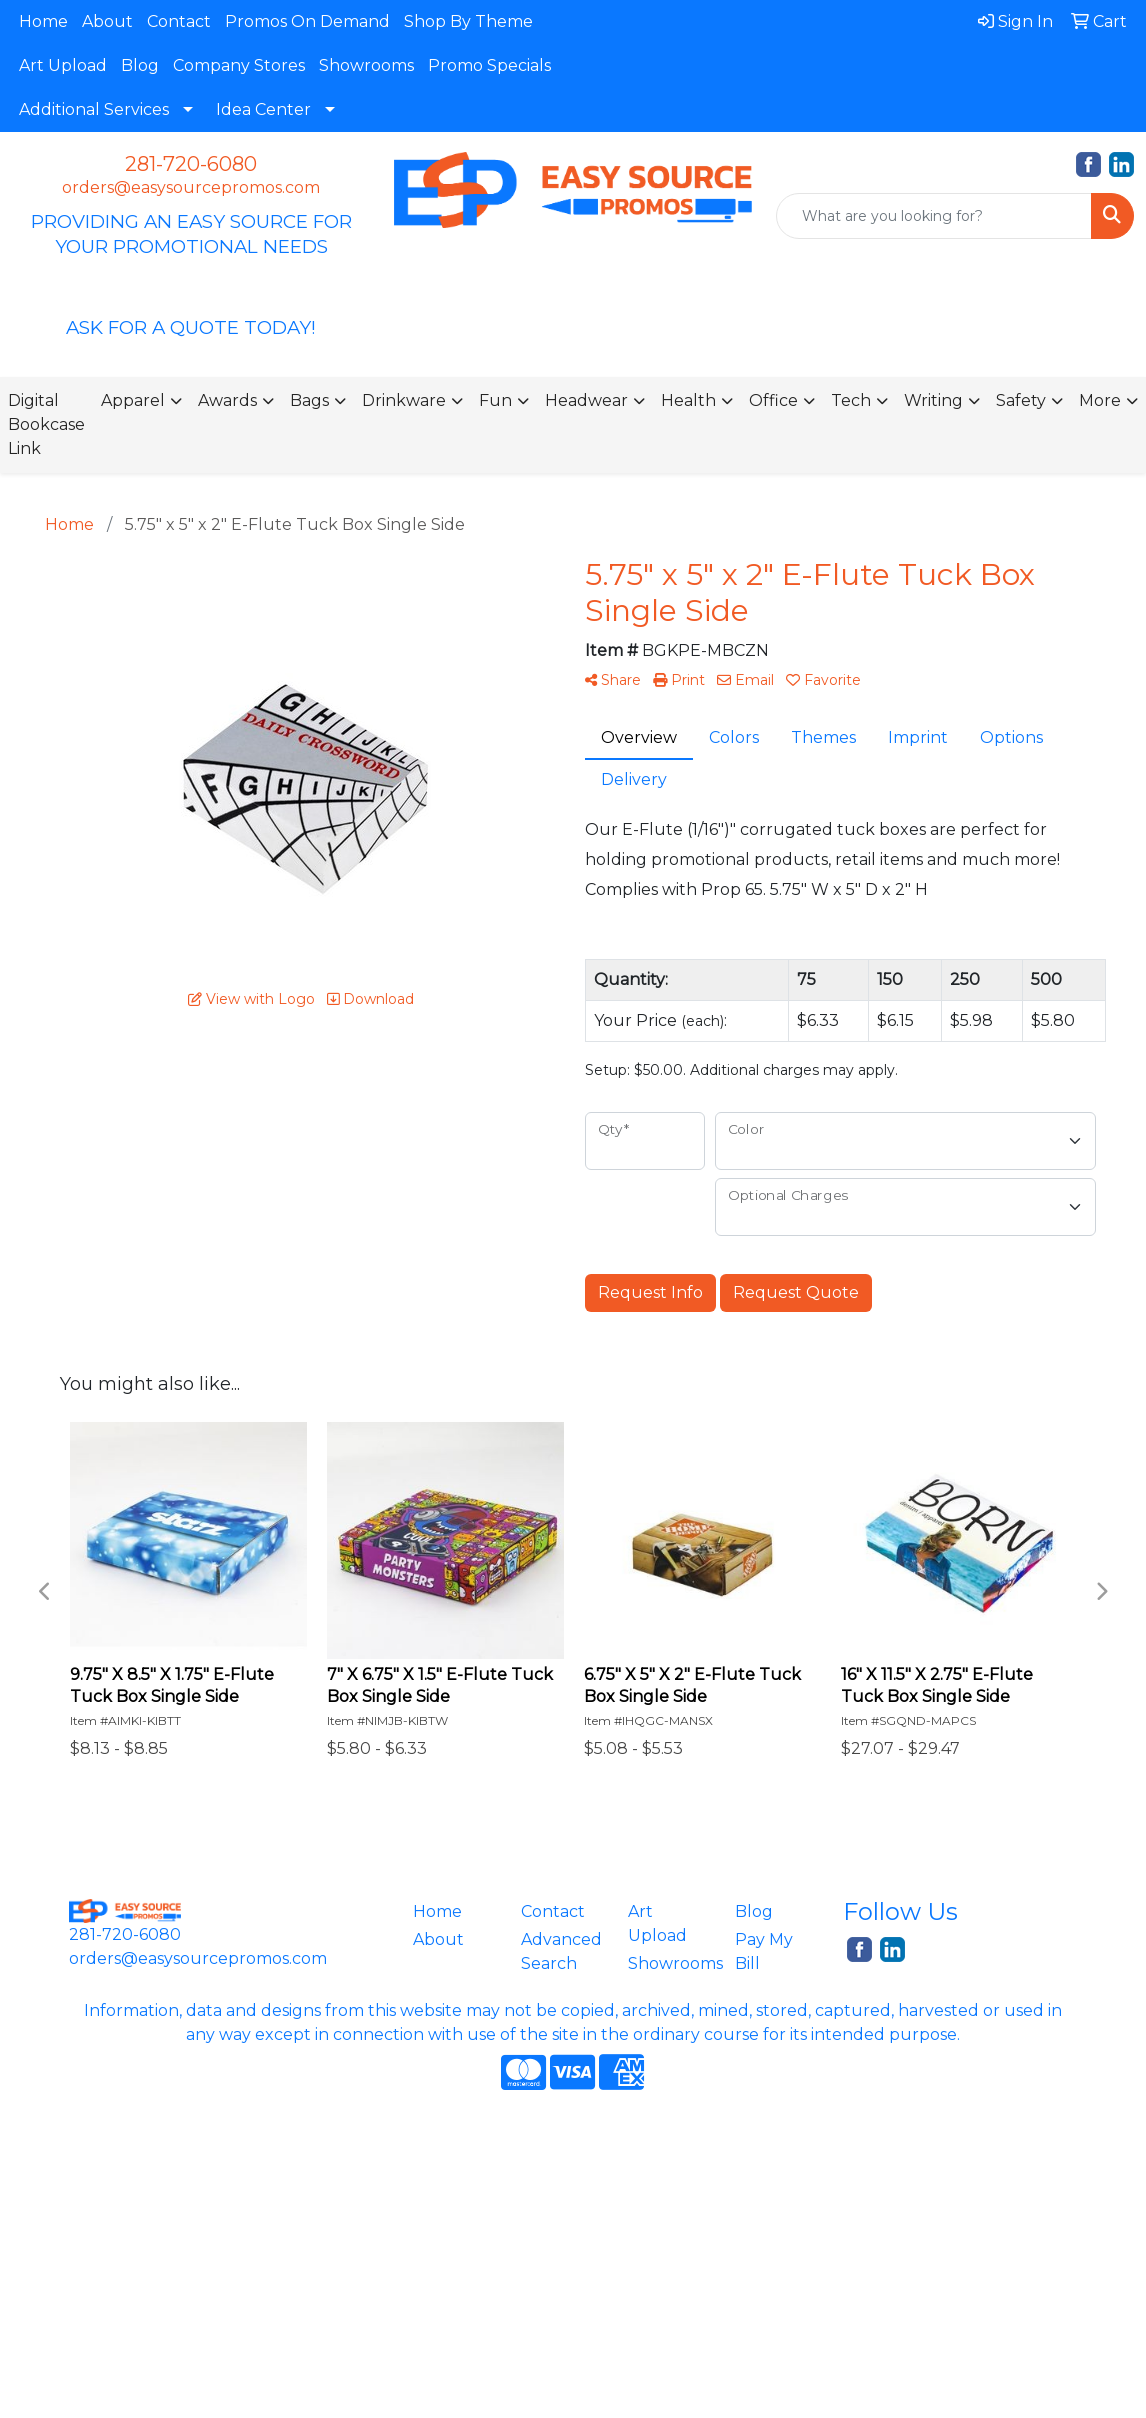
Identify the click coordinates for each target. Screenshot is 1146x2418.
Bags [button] (309, 400)
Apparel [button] (133, 400)
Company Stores (239, 65)
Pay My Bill (764, 1951)
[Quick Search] (934, 216)
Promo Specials (489, 65)
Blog (140, 65)
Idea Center (263, 109)
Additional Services (94, 109)
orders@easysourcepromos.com (191, 187)
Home (43, 21)
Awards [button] (227, 400)
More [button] (1100, 400)
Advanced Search (561, 1951)
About (107, 21)
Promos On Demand (307, 21)
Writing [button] (933, 400)
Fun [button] (495, 400)
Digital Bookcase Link (46, 424)
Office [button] (773, 400)
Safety (1021, 400)
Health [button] (688, 400)
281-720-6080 (191, 164)
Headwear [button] (586, 400)
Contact (179, 21)
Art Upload (63, 65)
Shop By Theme (468, 21)
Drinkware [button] (404, 400)
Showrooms (366, 65)
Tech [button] (851, 400)
